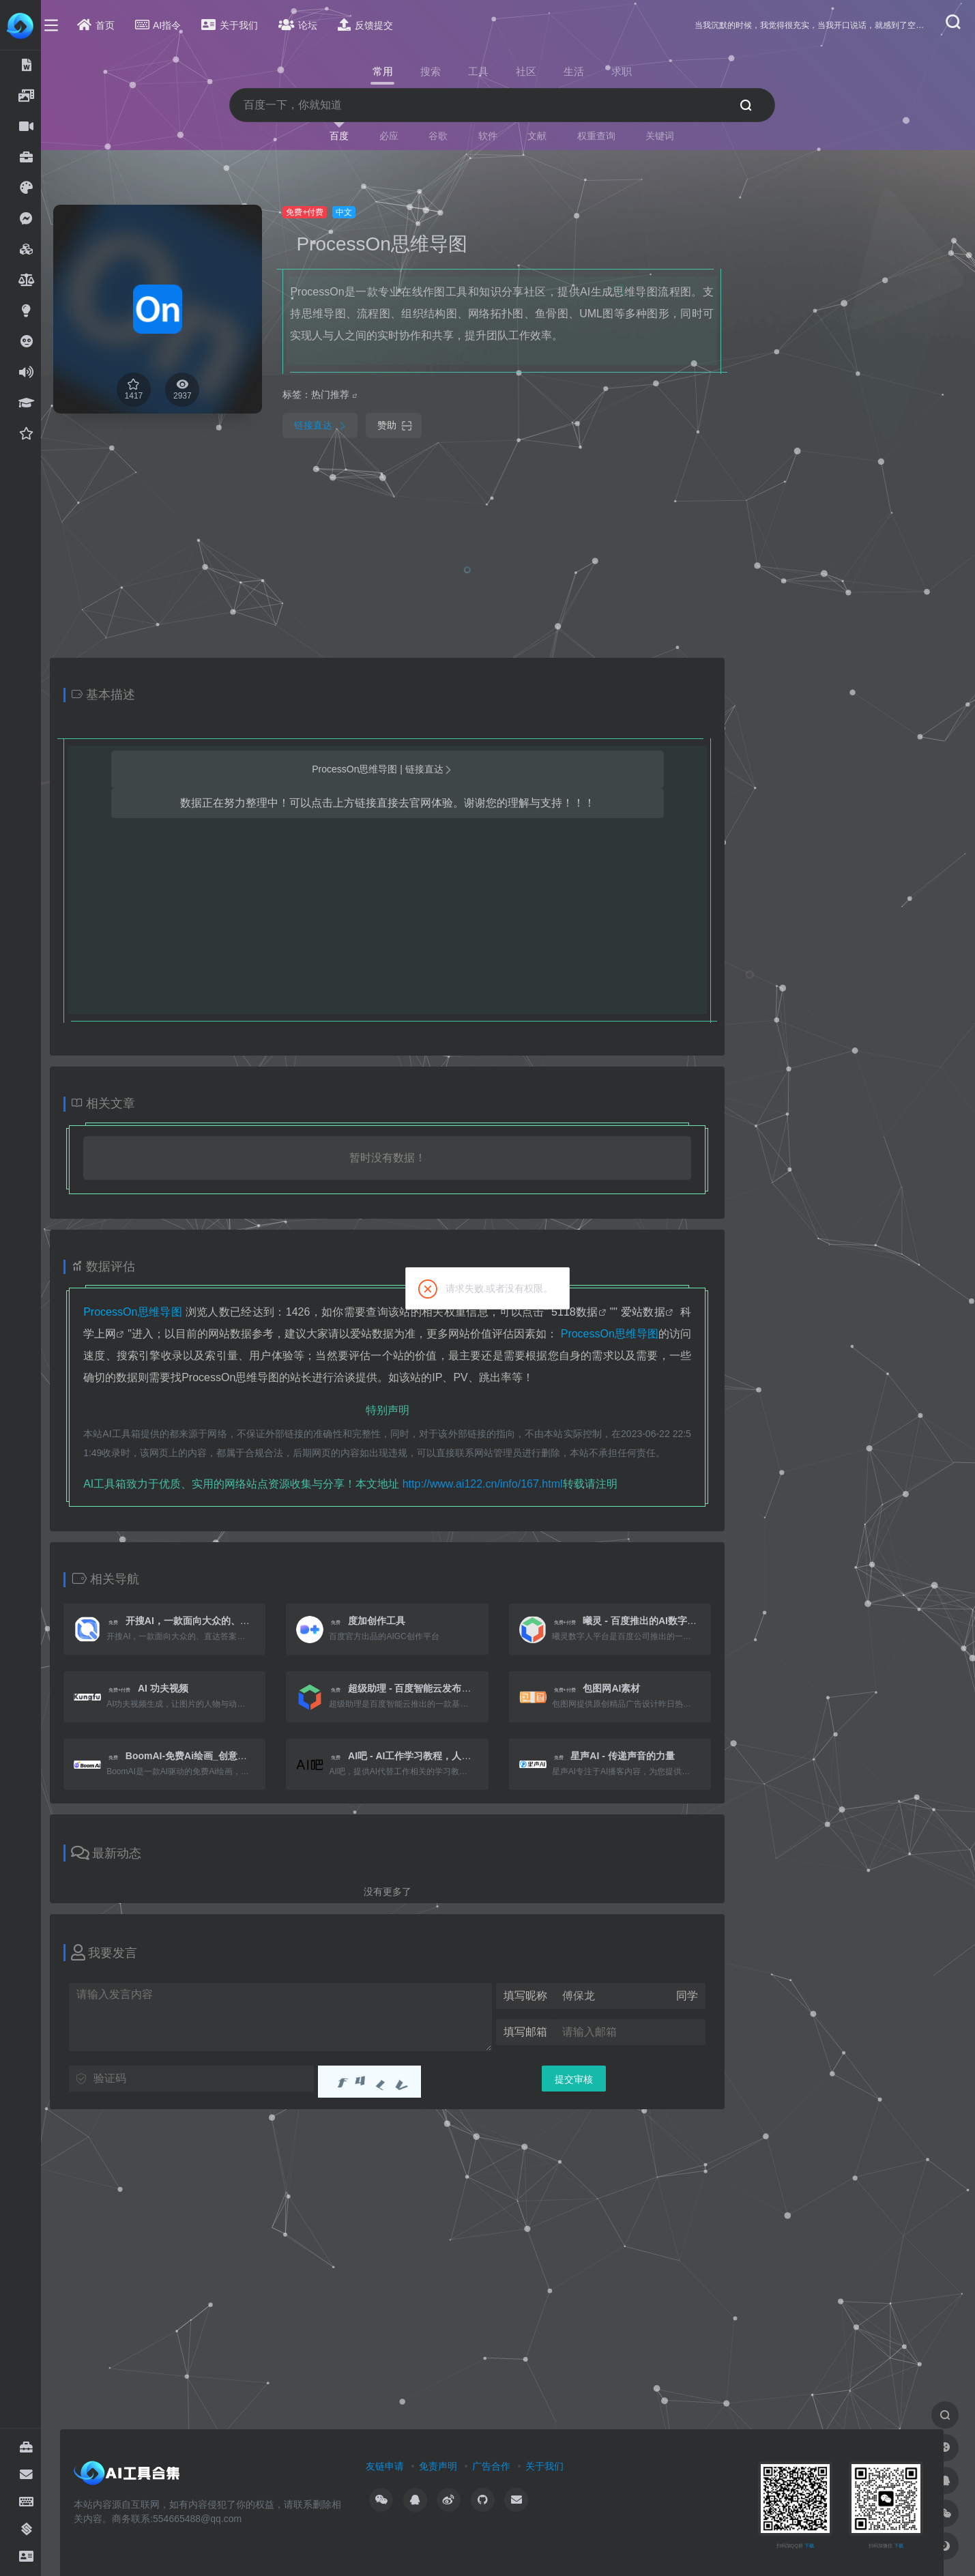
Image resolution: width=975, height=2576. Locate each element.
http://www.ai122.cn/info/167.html (490, 1484)
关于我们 (553, 2466)
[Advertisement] (844, 409)
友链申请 (393, 2466)
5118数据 (583, 1312)
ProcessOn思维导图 (390, 244)
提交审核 (582, 2079)
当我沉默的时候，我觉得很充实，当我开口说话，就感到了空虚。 (812, 25)
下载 (816, 2546)
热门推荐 (338, 394)
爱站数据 (651, 1312)
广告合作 (499, 2466)
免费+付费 (313, 212)
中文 (352, 212)
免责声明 (446, 2466)
